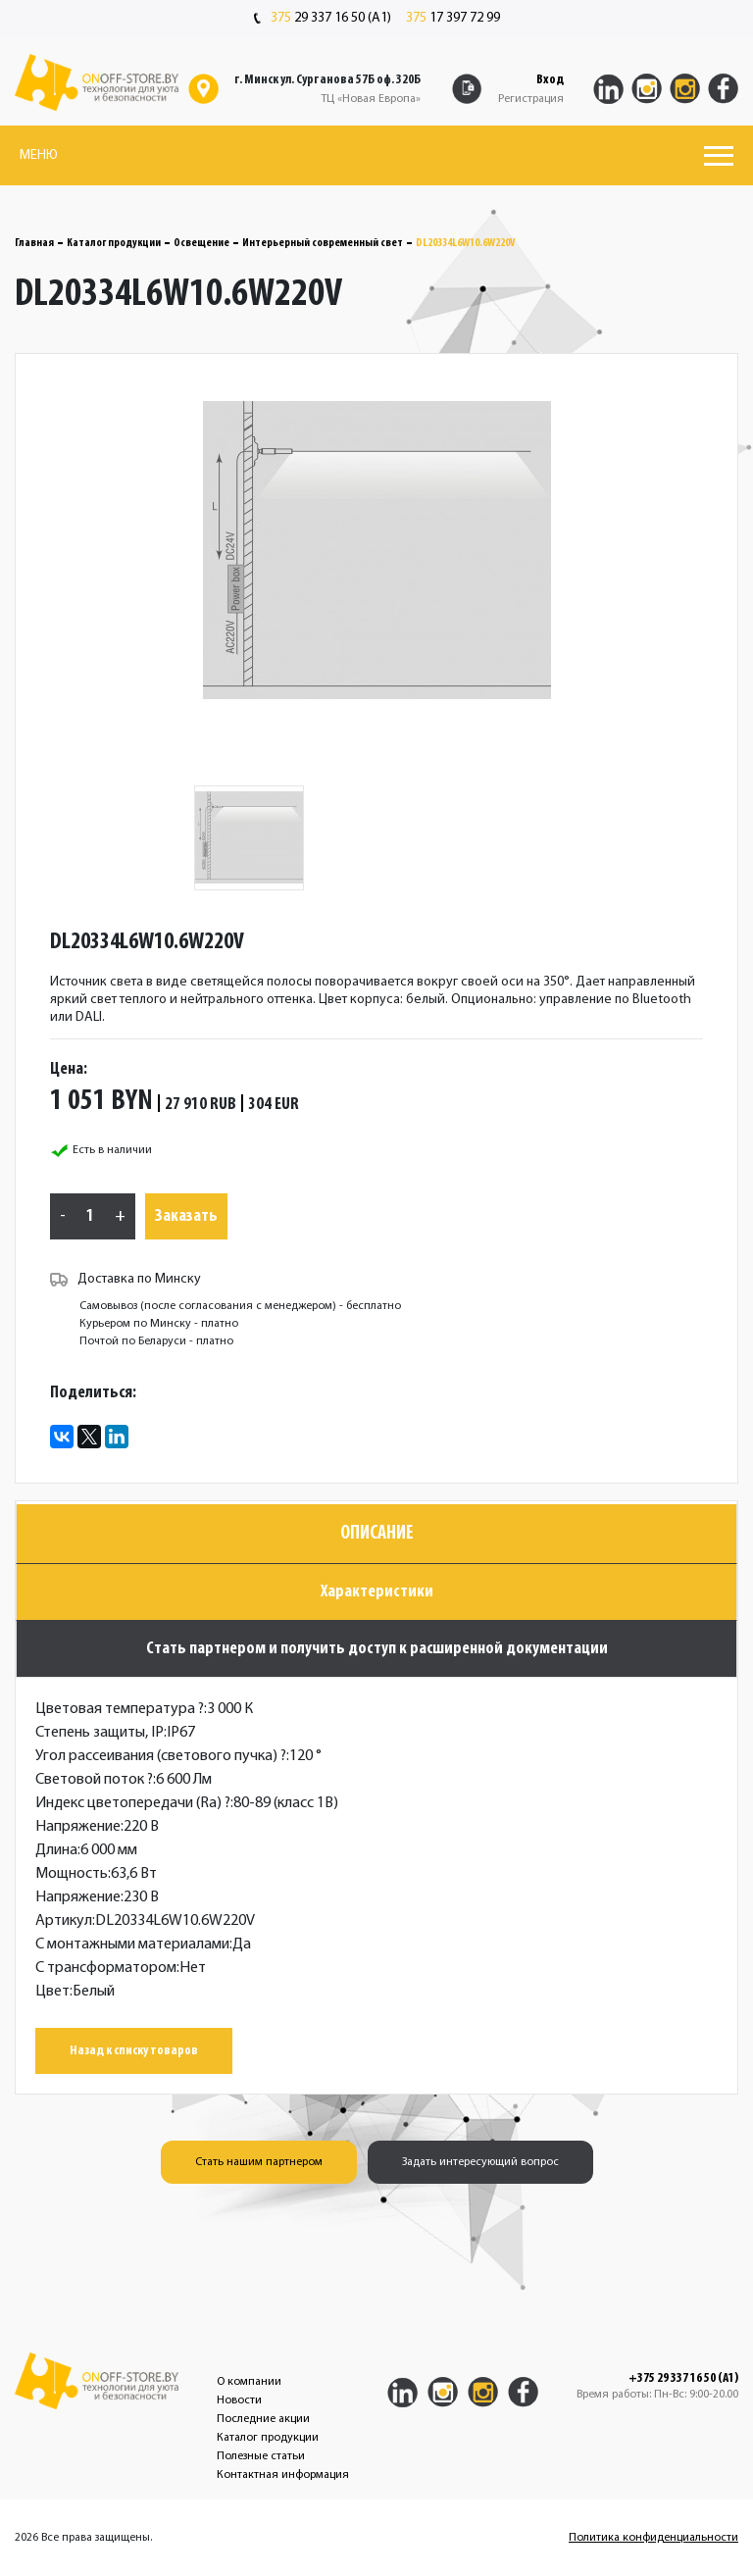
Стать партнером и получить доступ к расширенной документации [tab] (377, 1649)
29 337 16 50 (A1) (322, 18)
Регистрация (531, 99)
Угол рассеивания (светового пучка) (160, 1756)
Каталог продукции (114, 243)
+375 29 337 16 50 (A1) (683, 2379)
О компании (249, 2382)
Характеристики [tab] (377, 1592)
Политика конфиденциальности (653, 2538)
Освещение (201, 243)
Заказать (186, 1216)
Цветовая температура (119, 1709)
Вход (550, 80)
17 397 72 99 (453, 18)
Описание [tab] (377, 1533)
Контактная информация (283, 2475)
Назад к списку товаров (134, 2051)
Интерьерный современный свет (322, 243)
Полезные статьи (261, 2456)
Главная (34, 243)
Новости (239, 2400)
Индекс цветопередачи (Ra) (132, 1803)
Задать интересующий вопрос (480, 2162)
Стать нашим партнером (259, 2162)
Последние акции (263, 2419)
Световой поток (94, 1780)
